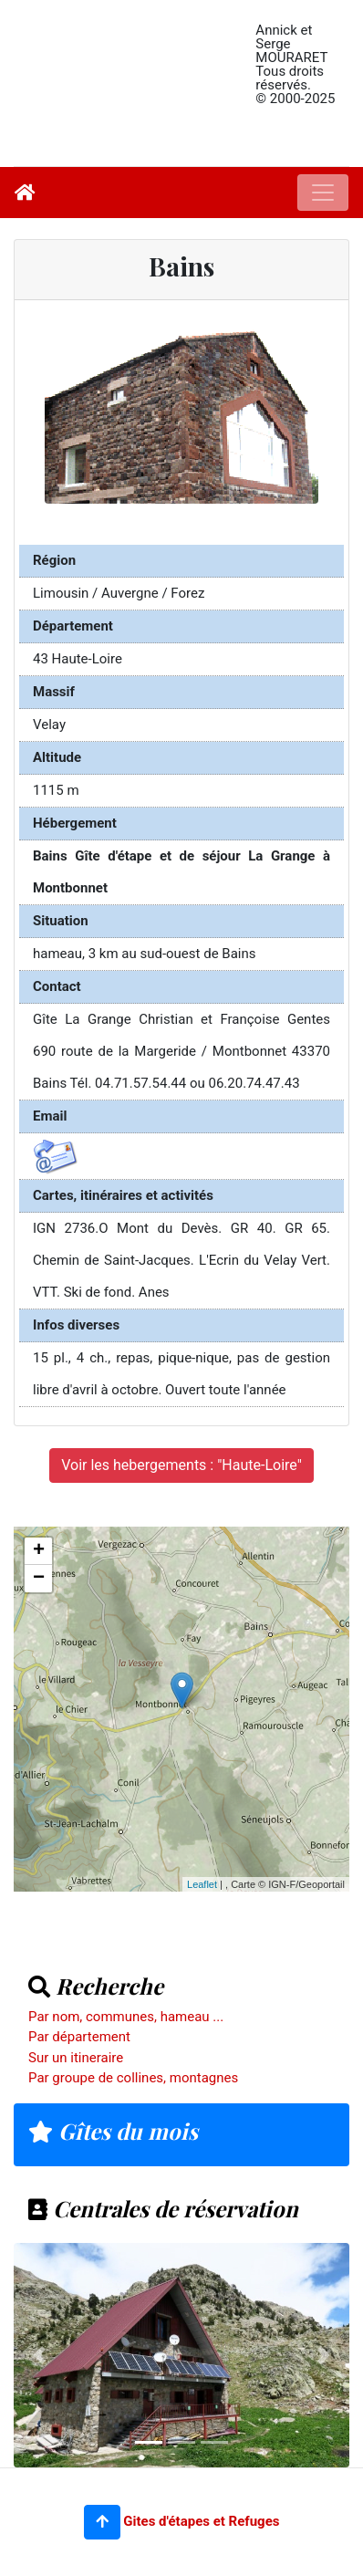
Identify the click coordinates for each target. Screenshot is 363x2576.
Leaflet (202, 1884)
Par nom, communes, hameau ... (125, 2016)
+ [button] (39, 1551)
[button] (102, 2522)
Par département (79, 2036)
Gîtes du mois (113, 2130)
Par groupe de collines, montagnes (133, 2078)
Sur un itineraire (75, 2057)
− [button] (39, 1578)
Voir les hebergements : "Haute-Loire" (181, 1465)
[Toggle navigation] (322, 192)
